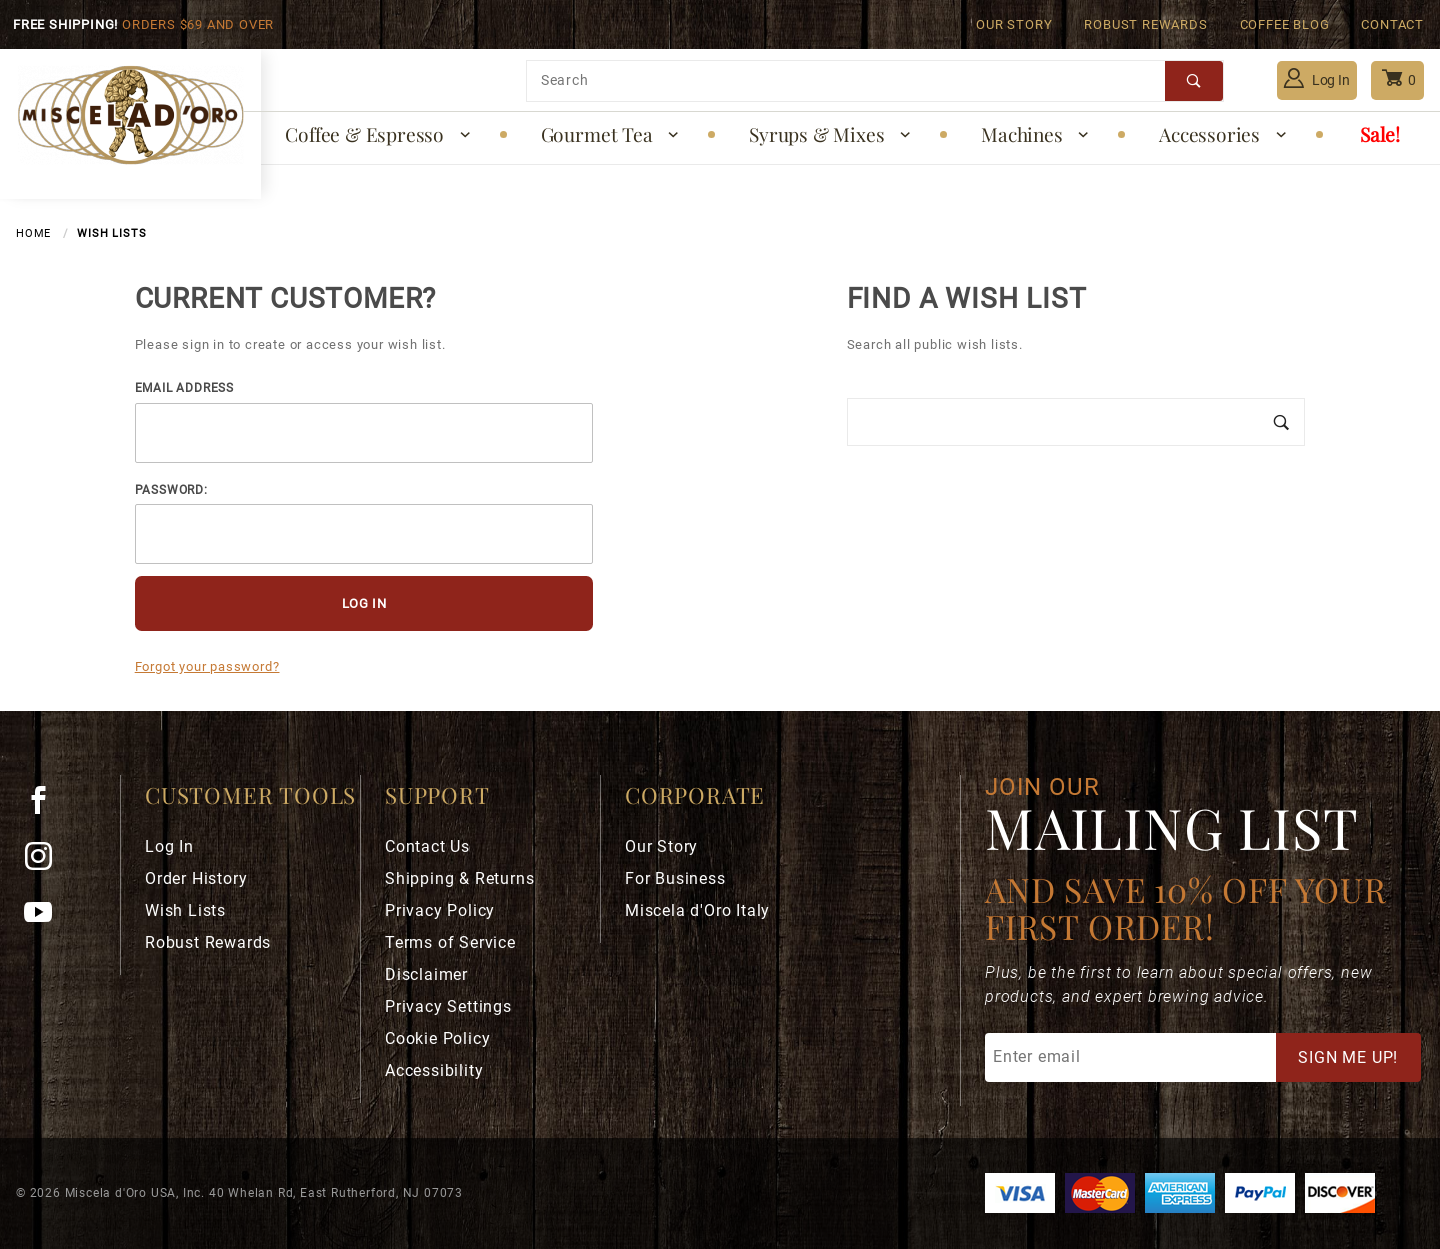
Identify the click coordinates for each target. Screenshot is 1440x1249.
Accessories (1223, 134)
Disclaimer (426, 974)
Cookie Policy (437, 1038)
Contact (1392, 24)
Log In (1317, 78)
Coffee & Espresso (378, 134)
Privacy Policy (440, 910)
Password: (171, 490)
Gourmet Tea (611, 134)
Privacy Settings (448, 1006)
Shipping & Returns (459, 878)
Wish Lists (185, 910)
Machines (1036, 134)
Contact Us (427, 846)
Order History (196, 878)
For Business (675, 878)
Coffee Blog (1285, 24)
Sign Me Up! (1348, 1057)
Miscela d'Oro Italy (697, 910)
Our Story (1014, 24)
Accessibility (434, 1070)
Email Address (184, 388)
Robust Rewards (1145, 24)
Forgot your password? (207, 666)
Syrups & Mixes (831, 134)
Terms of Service (450, 942)
